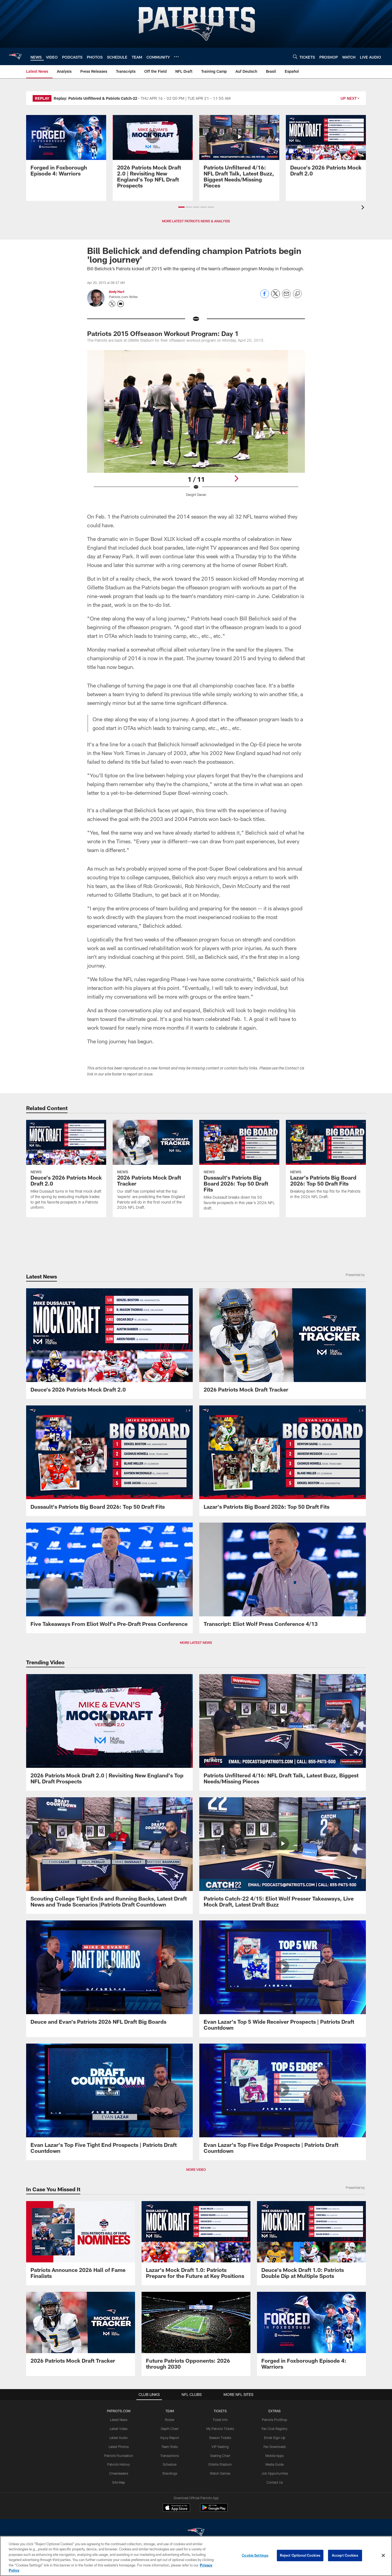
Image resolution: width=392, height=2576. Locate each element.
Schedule (169, 2464)
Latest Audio (118, 2437)
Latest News (118, 2420)
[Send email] (286, 296)
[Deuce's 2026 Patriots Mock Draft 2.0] (326, 149)
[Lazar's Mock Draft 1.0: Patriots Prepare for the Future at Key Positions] (196, 2243)
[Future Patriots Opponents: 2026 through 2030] (196, 2334)
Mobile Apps (274, 2455)
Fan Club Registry (274, 2428)
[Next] (236, 478)
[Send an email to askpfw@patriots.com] (120, 304)
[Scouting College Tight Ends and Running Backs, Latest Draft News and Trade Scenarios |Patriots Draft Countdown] (109, 1855)
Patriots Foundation (118, 2455)
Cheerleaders (118, 2473)
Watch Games (220, 2473)
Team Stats (169, 2446)
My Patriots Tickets (220, 2428)
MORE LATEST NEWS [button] (196, 1642)
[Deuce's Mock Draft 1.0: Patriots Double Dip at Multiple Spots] (311, 2243)
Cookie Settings (255, 2555)
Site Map (118, 2482)
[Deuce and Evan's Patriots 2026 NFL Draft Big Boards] (109, 1975)
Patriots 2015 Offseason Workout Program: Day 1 (162, 333)
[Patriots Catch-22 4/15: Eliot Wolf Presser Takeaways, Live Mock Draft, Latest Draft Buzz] (282, 1855)
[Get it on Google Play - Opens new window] (214, 2510)
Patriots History (118, 2464)
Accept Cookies (345, 2555)
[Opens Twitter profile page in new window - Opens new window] (112, 304)
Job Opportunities (274, 2473)
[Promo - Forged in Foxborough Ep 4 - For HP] (66, 149)
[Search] (295, 56)
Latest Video (119, 2428)
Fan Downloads (275, 2446)
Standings (169, 2473)
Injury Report (169, 2437)
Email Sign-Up (274, 2437)
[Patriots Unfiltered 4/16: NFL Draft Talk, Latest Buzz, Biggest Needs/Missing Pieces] (239, 155)
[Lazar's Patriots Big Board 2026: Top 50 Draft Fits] (326, 1163)
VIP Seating (220, 2446)
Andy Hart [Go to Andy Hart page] (116, 291)
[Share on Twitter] (275, 296)
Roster (169, 2420)
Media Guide (274, 2464)
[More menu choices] (176, 56)
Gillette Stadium (220, 2464)
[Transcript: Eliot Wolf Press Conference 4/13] (282, 1578)
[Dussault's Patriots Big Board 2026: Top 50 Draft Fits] (239, 1168)
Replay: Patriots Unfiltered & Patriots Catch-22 (95, 98)
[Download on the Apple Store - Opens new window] (176, 2508)
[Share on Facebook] (264, 296)
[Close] (383, 2556)
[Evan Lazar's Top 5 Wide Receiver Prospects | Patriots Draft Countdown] (282, 1978)
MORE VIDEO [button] (196, 2169)
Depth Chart (170, 2428)
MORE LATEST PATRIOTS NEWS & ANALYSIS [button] (196, 221)
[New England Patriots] (196, 2532)
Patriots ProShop (274, 2420)
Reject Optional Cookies (300, 2555)
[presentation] (364, 208)
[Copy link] (297, 294)
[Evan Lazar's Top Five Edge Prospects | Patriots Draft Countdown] (282, 2102)
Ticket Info (220, 2420)
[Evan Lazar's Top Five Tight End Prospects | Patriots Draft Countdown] (109, 2102)
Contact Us (275, 2482)
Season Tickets (220, 2437)
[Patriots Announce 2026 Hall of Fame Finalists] (80, 2243)
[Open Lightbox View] (196, 426)
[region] (196, 2556)
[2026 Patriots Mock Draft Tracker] (153, 1168)
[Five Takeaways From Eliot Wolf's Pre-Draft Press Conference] (109, 1578)
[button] (181, 207)
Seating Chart (220, 2455)
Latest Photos (119, 2446)
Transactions (169, 2455)
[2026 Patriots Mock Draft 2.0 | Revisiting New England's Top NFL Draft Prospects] (153, 155)
